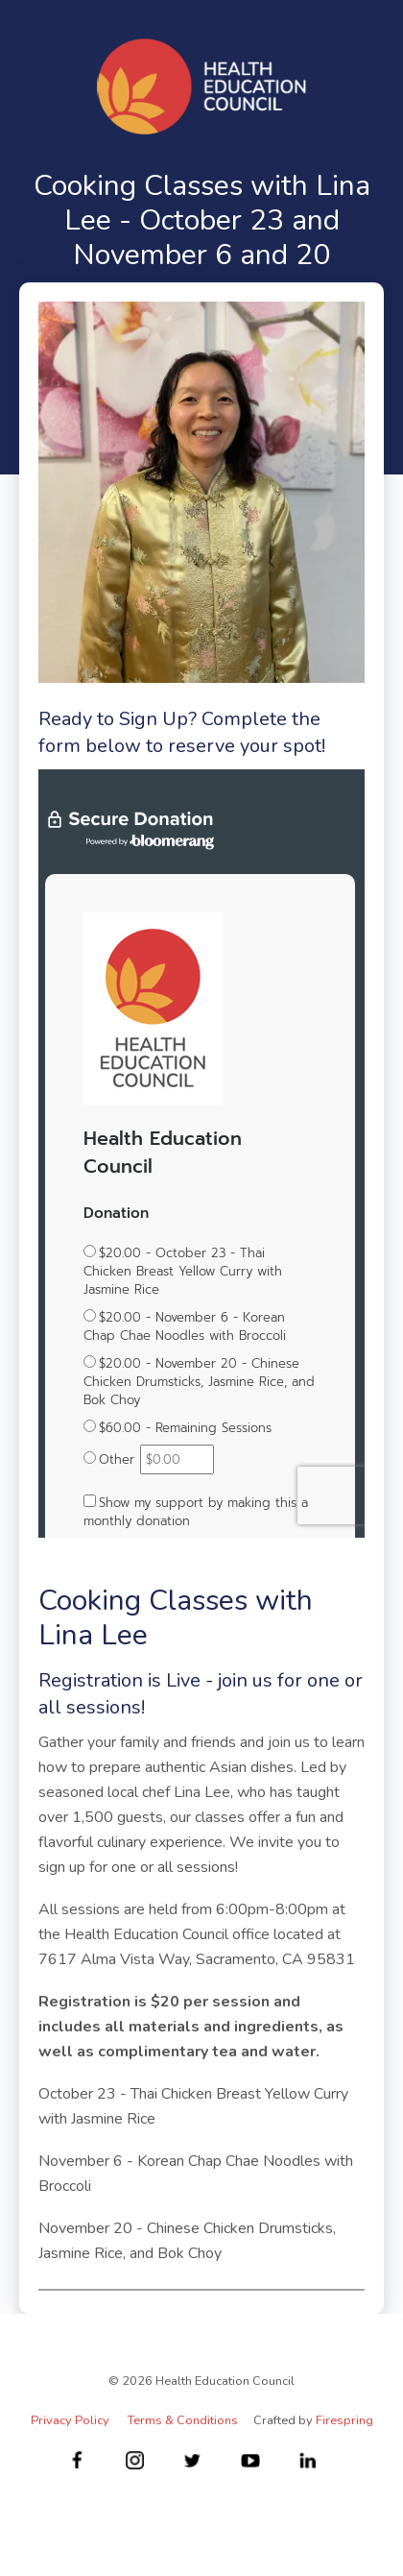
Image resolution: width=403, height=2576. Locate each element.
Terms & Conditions (183, 2420)
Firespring (344, 2420)
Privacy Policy (70, 2420)
